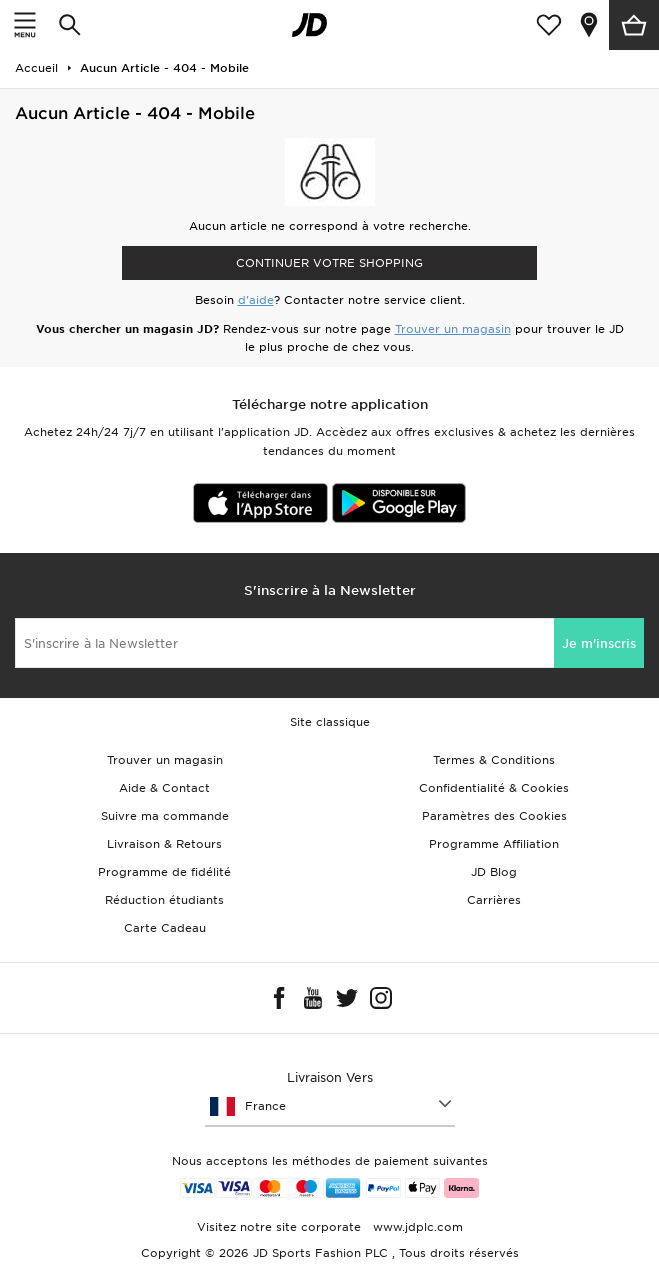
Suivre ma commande (165, 816)
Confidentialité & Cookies (494, 788)
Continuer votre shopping (329, 263)
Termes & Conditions (494, 760)
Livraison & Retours (164, 844)
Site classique (330, 722)
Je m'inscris (599, 643)
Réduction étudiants (164, 900)
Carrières (494, 900)
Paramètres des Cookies (494, 816)
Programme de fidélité (164, 872)
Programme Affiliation (494, 844)
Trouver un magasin (453, 329)
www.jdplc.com (416, 1227)
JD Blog (494, 872)
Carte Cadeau (165, 928)
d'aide (256, 300)
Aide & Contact (164, 788)
